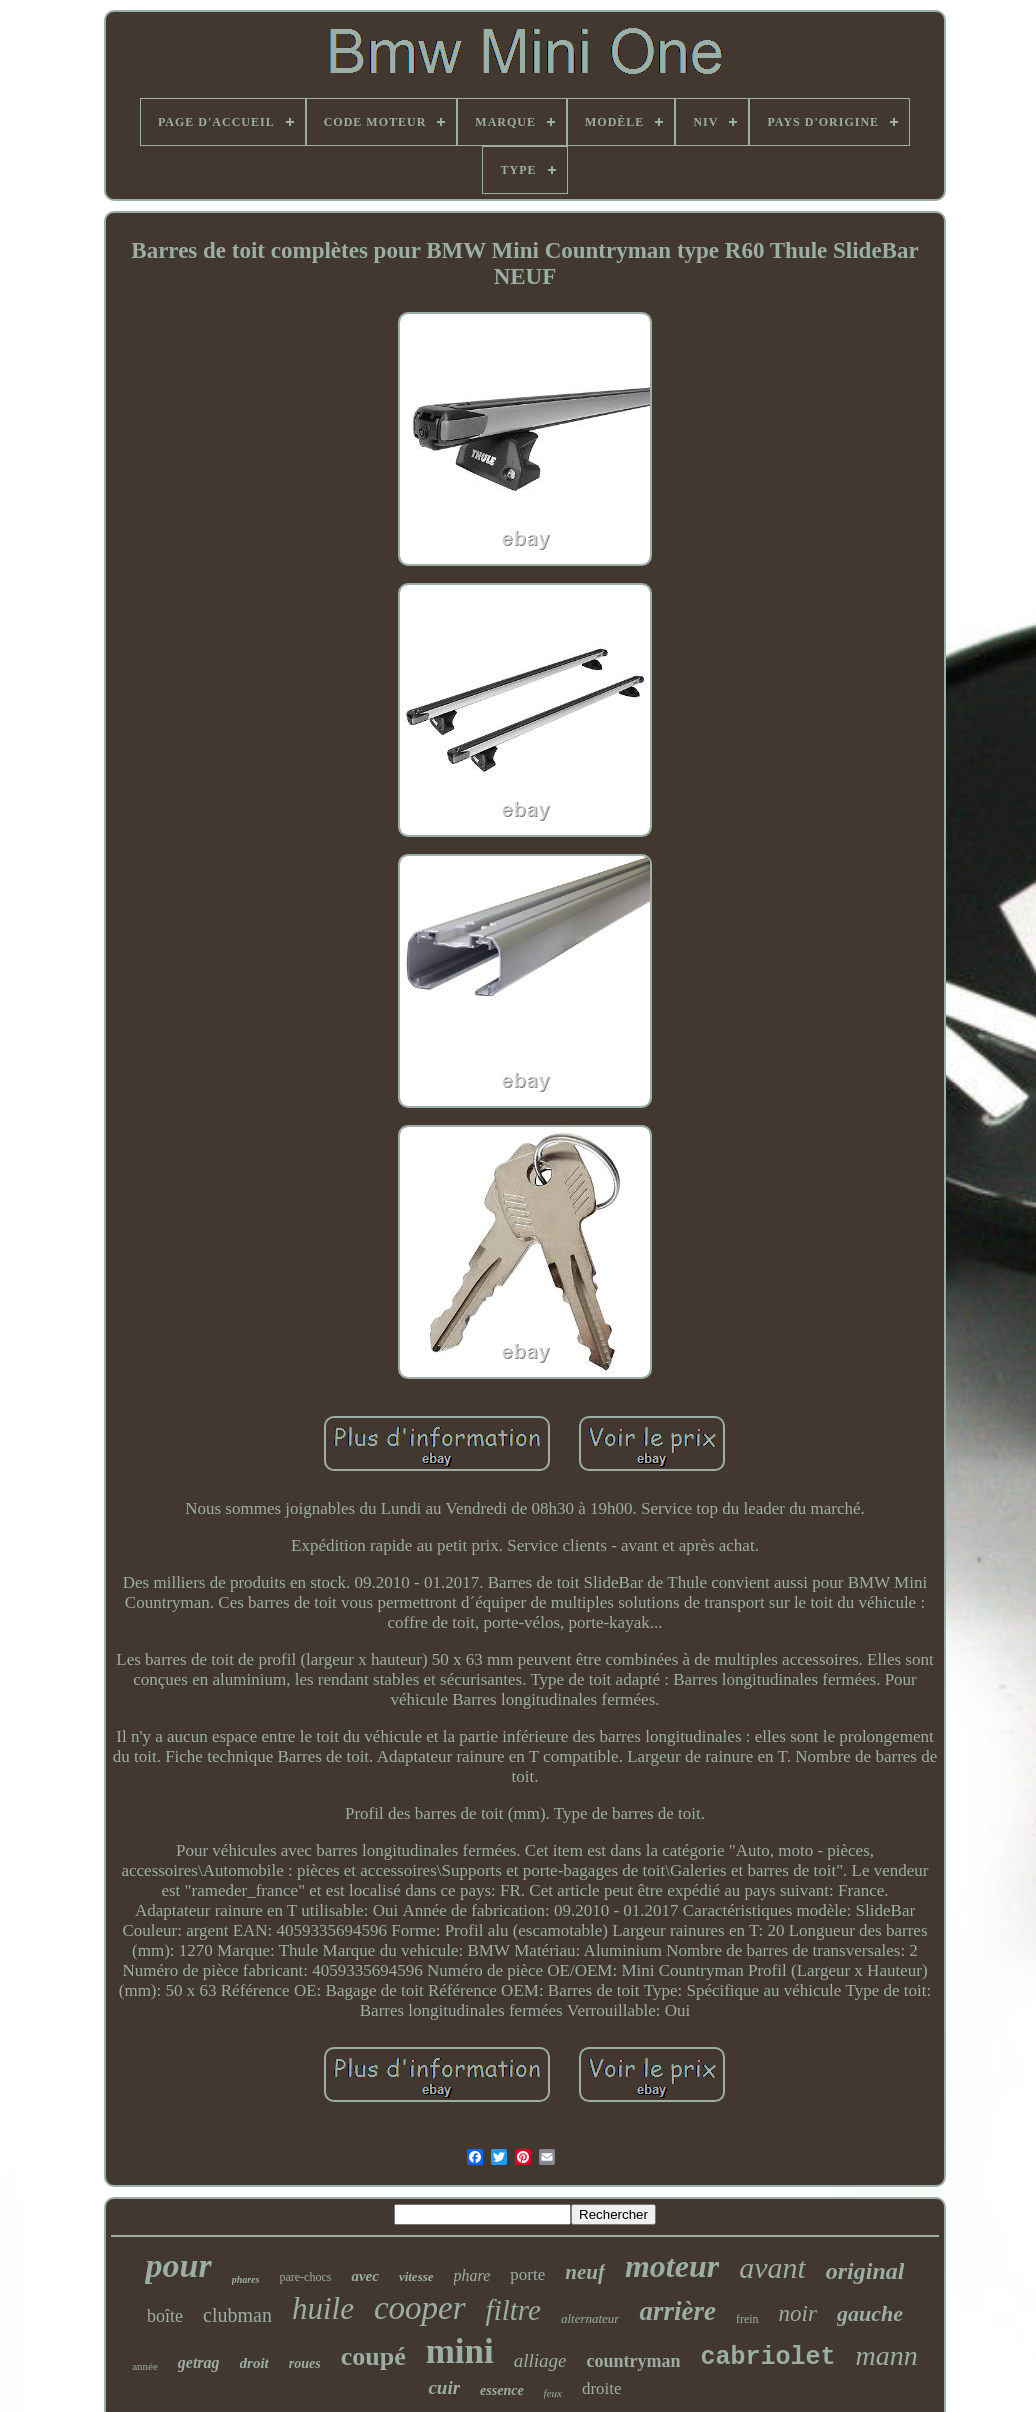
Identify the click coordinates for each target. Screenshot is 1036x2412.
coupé (373, 2356)
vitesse (416, 2276)
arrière (677, 2311)
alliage (540, 2360)
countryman (634, 2361)
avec (364, 2276)
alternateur (590, 2318)
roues (305, 2363)
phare (472, 2275)
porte (527, 2274)
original (865, 2271)
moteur (672, 2266)
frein (747, 2319)
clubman (237, 2315)
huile (323, 2308)
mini (460, 2351)
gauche (870, 2313)
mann (887, 2355)
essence (502, 2390)
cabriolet (768, 2357)
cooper (420, 2308)
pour (178, 2265)
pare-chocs (305, 2277)
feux (553, 2393)
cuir (444, 2387)
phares (246, 2279)
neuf (585, 2272)
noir (798, 2313)
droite (602, 2388)
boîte (165, 2316)
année (145, 2366)
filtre (513, 2310)
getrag (199, 2362)
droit (254, 2363)
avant (772, 2267)
